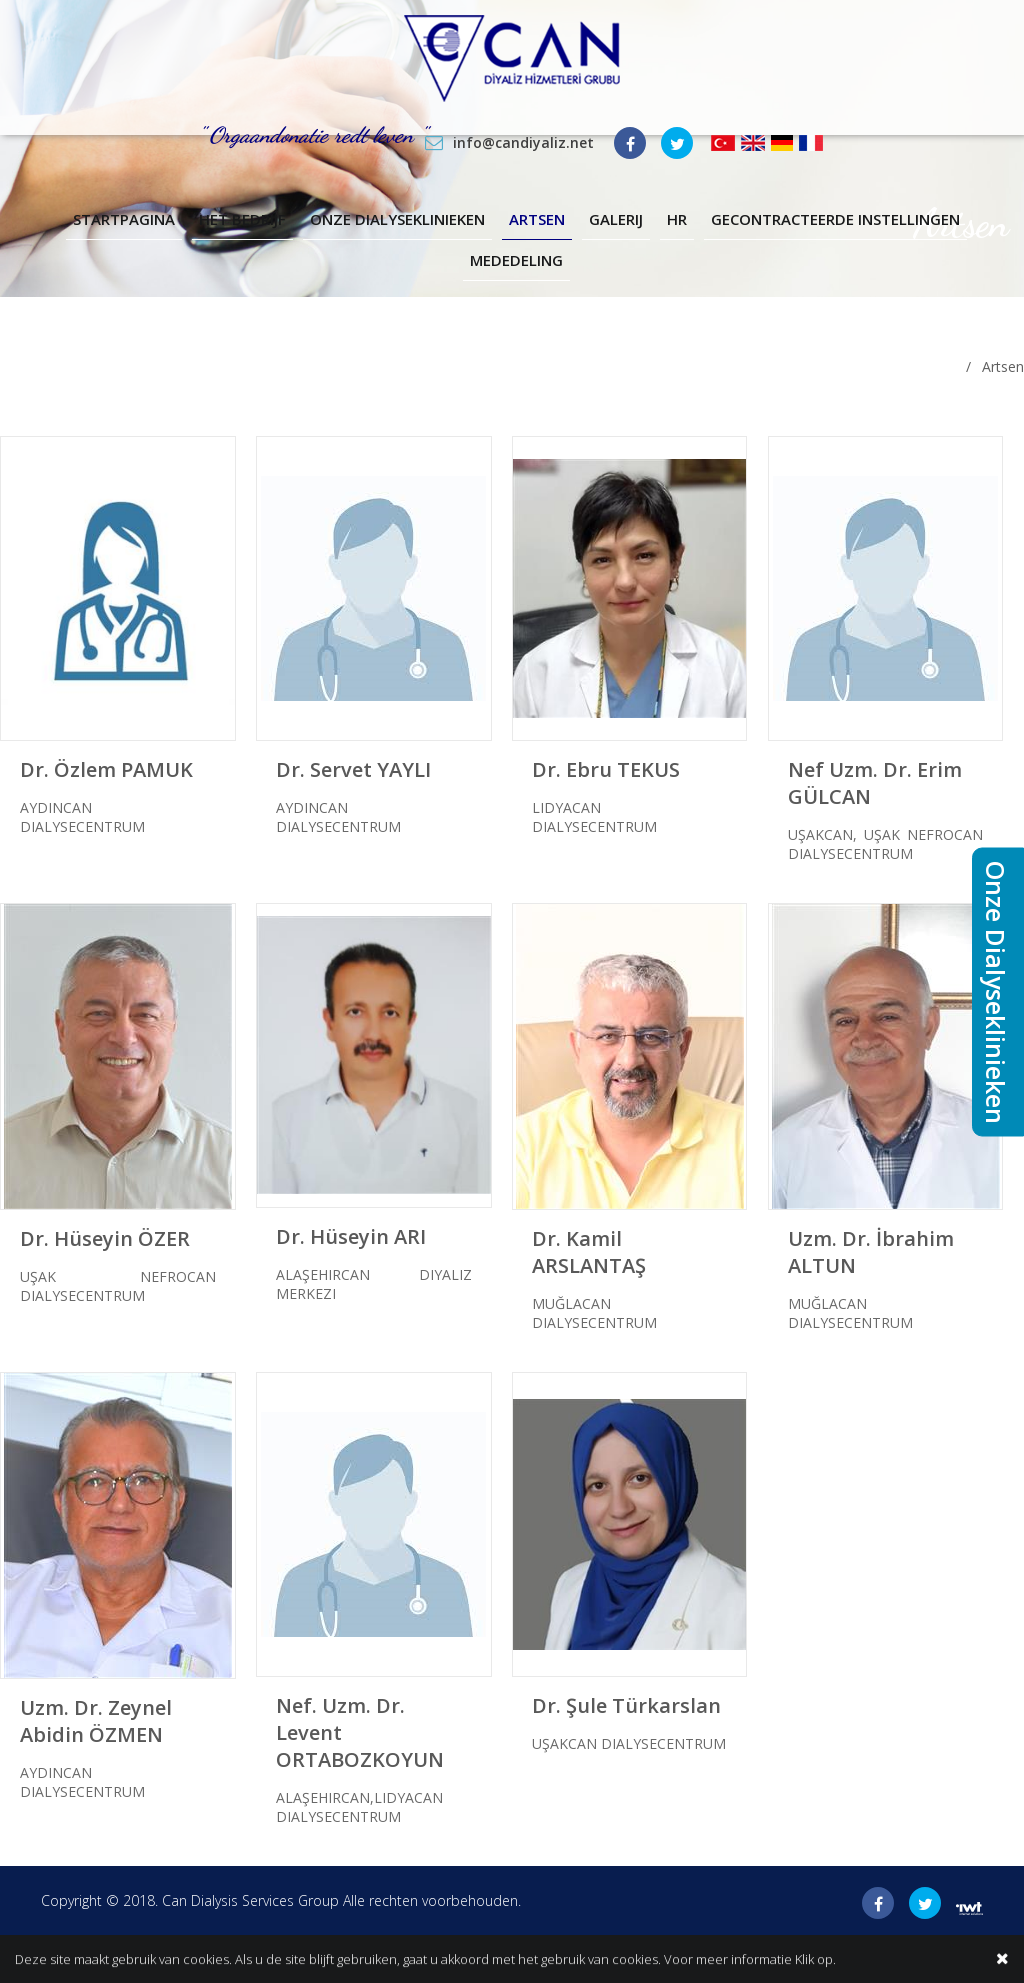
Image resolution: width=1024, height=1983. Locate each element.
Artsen (537, 219)
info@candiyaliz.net (523, 142)
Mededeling (516, 260)
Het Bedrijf (242, 219)
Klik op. (815, 1960)
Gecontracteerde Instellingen (835, 219)
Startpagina (124, 219)
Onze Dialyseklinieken (397, 219)
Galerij (616, 219)
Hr (677, 219)
